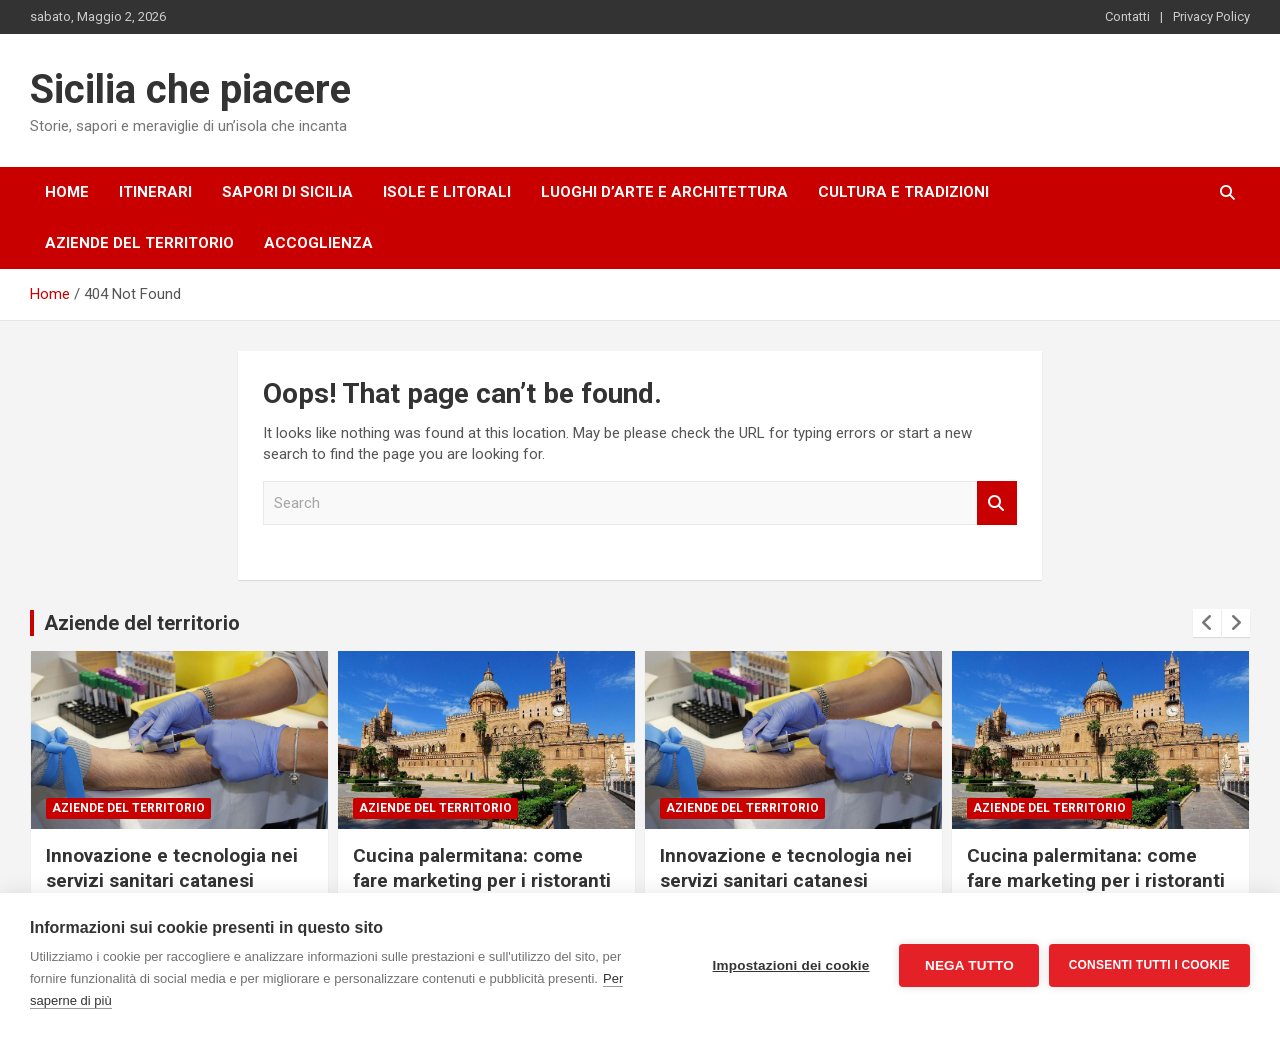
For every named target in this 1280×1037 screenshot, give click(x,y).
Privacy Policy (1211, 16)
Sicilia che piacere (190, 89)
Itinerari (155, 192)
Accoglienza (318, 243)
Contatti (1127, 16)
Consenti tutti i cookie (1149, 965)
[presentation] (1207, 623)
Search (997, 503)
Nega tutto (968, 965)
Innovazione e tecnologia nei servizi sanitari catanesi (172, 868)
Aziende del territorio (139, 243)
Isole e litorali (447, 192)
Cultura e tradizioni (903, 192)
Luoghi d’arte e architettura (664, 192)
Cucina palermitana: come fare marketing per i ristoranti (482, 868)
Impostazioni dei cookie (790, 965)
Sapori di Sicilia (287, 192)
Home (67, 192)
